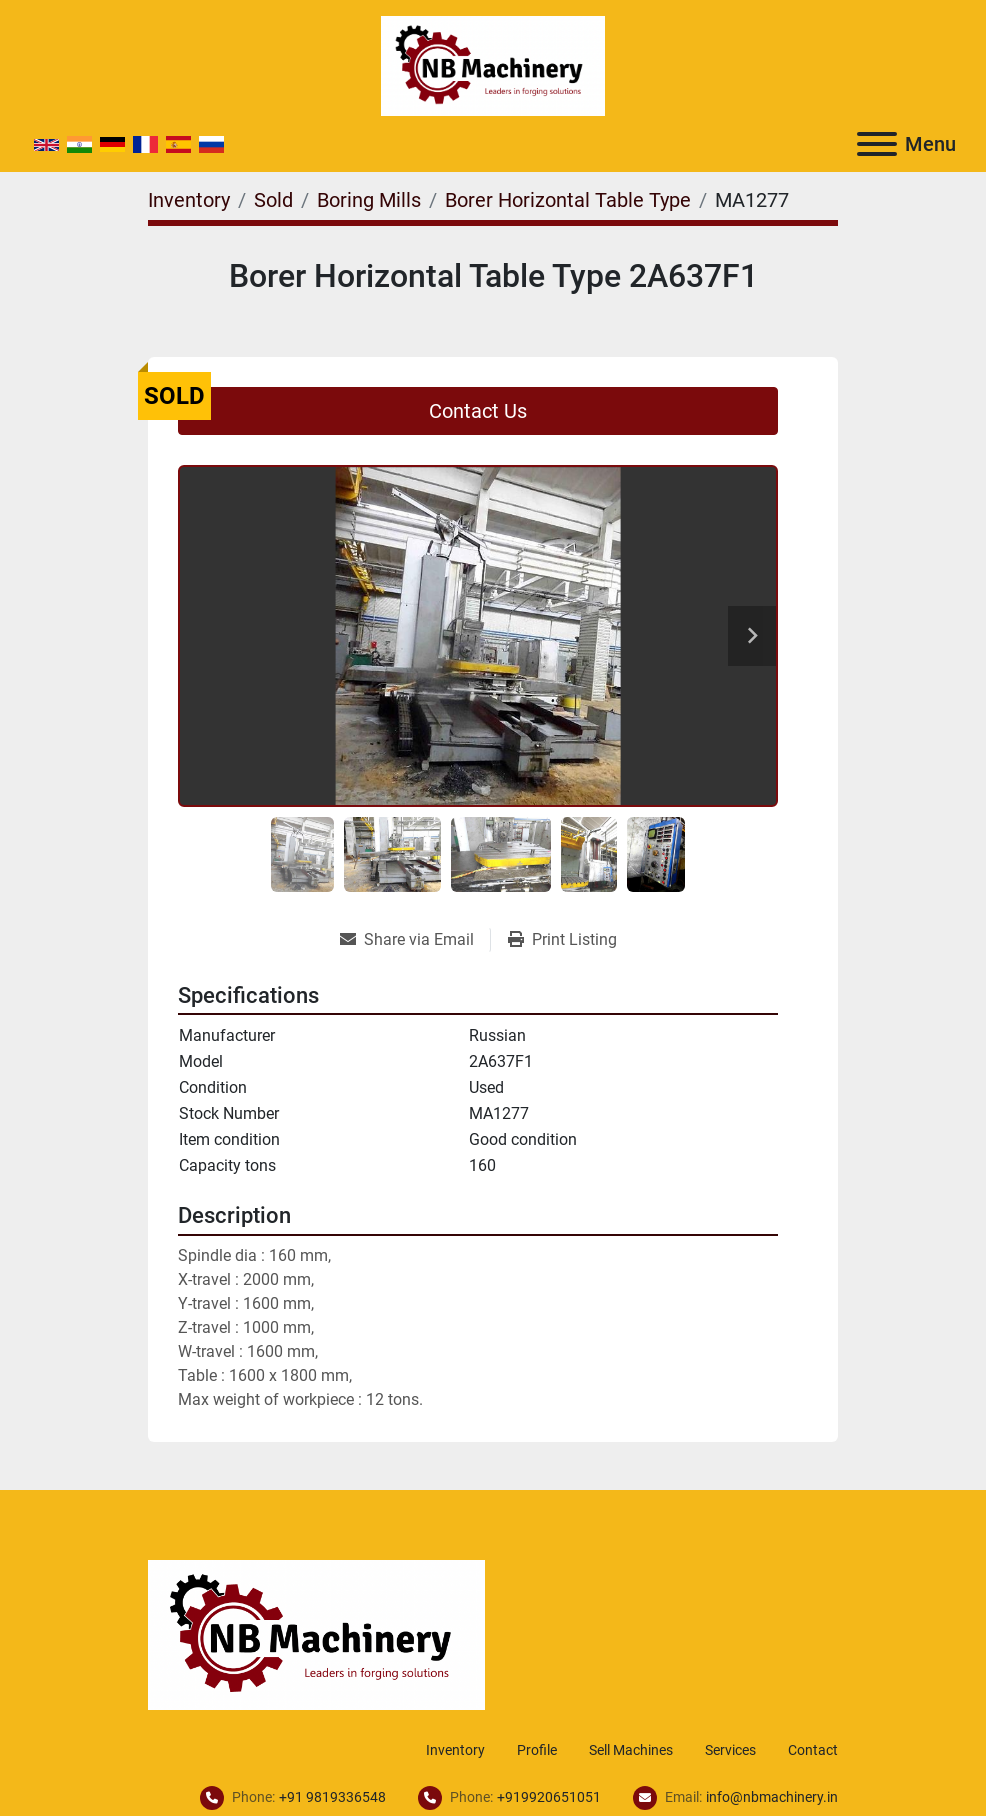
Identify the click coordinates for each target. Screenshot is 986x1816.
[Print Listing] (562, 940)
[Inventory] (189, 200)
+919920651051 (549, 1797)
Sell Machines (631, 1750)
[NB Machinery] (316, 1633)
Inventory (455, 1750)
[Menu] (877, 144)
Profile (537, 1750)
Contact (813, 1750)
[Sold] (273, 200)
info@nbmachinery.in (772, 1797)
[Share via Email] (415, 940)
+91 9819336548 (332, 1797)
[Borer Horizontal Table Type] (568, 200)
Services (730, 1750)
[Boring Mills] (369, 200)
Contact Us (478, 411)
